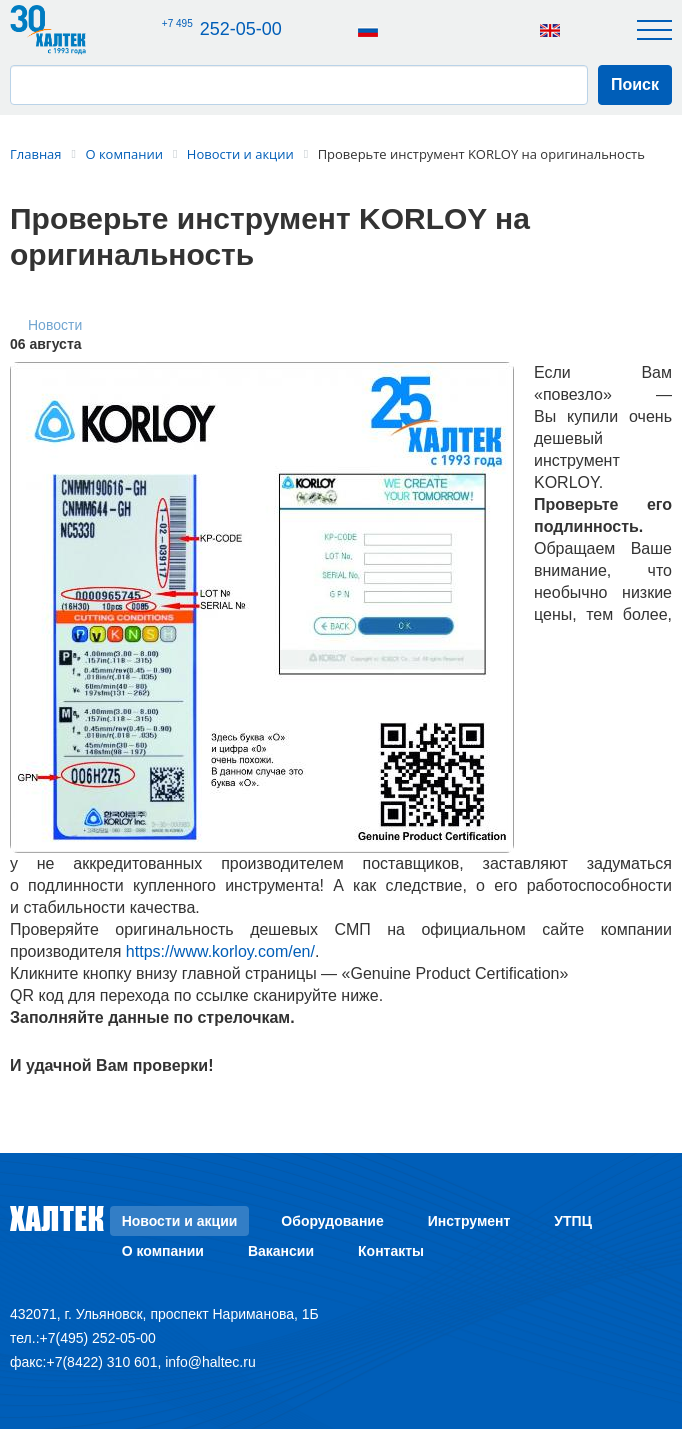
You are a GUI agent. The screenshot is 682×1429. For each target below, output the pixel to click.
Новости (55, 325)
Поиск (635, 84)
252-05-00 (223, 29)
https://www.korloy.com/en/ (220, 951)
